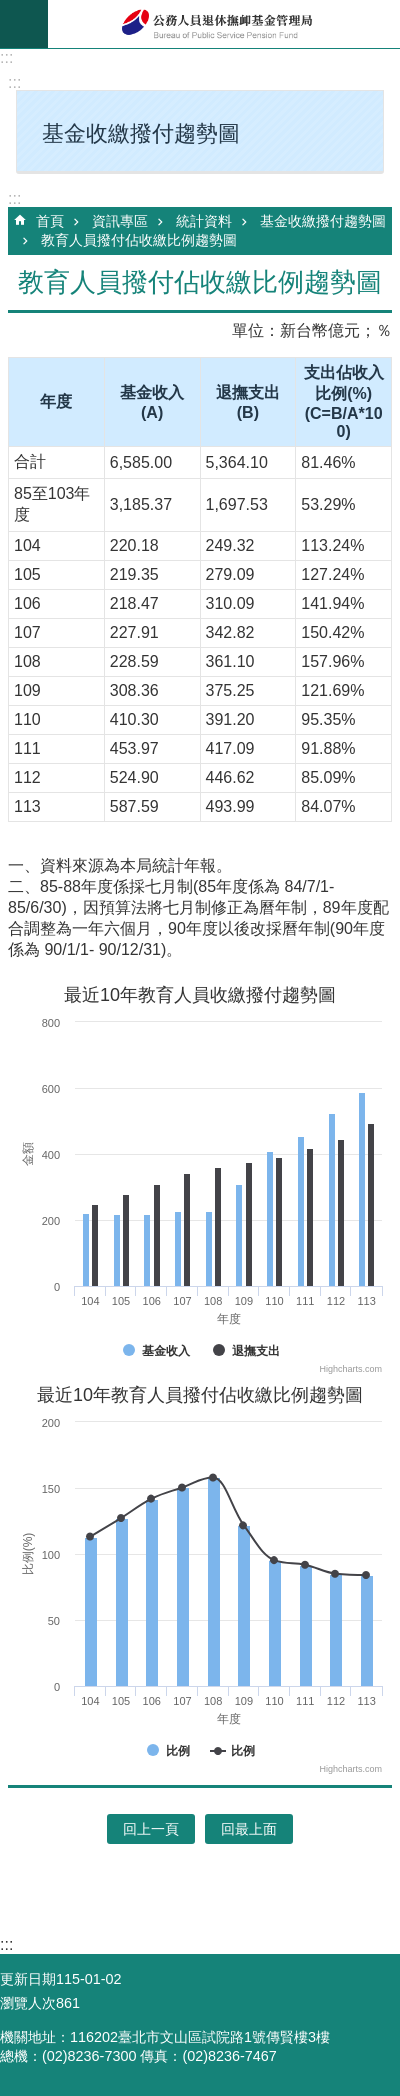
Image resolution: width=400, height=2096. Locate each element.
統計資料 (204, 221)
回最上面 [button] (249, 1829)
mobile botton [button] (24, 24)
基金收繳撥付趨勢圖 (323, 221)
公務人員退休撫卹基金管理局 (224, 24)
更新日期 (28, 1979)
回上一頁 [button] (151, 1829)
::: (6, 57)
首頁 (50, 221)
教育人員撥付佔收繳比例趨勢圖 (139, 240)
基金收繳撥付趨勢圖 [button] (141, 133)
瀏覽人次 (28, 2003)
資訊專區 (120, 221)
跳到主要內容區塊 (10, 10)
